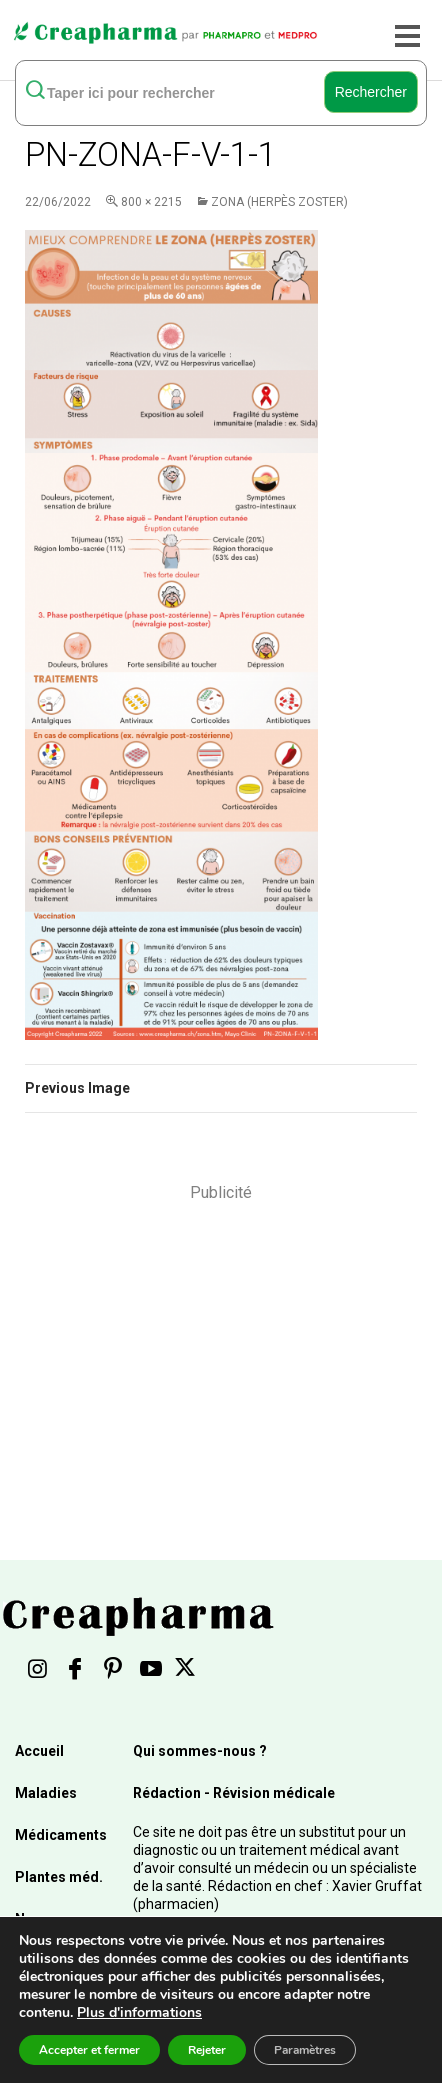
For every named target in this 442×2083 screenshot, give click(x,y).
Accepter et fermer (89, 2050)
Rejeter (207, 2050)
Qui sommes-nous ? (200, 1751)
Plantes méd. (59, 1877)
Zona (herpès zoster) (279, 202)
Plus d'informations (139, 2012)
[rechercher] (172, 92)
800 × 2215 (151, 202)
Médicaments (61, 1835)
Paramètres (305, 2050)
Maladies (46, 1793)
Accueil (39, 1751)
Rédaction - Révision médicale (234, 1793)
